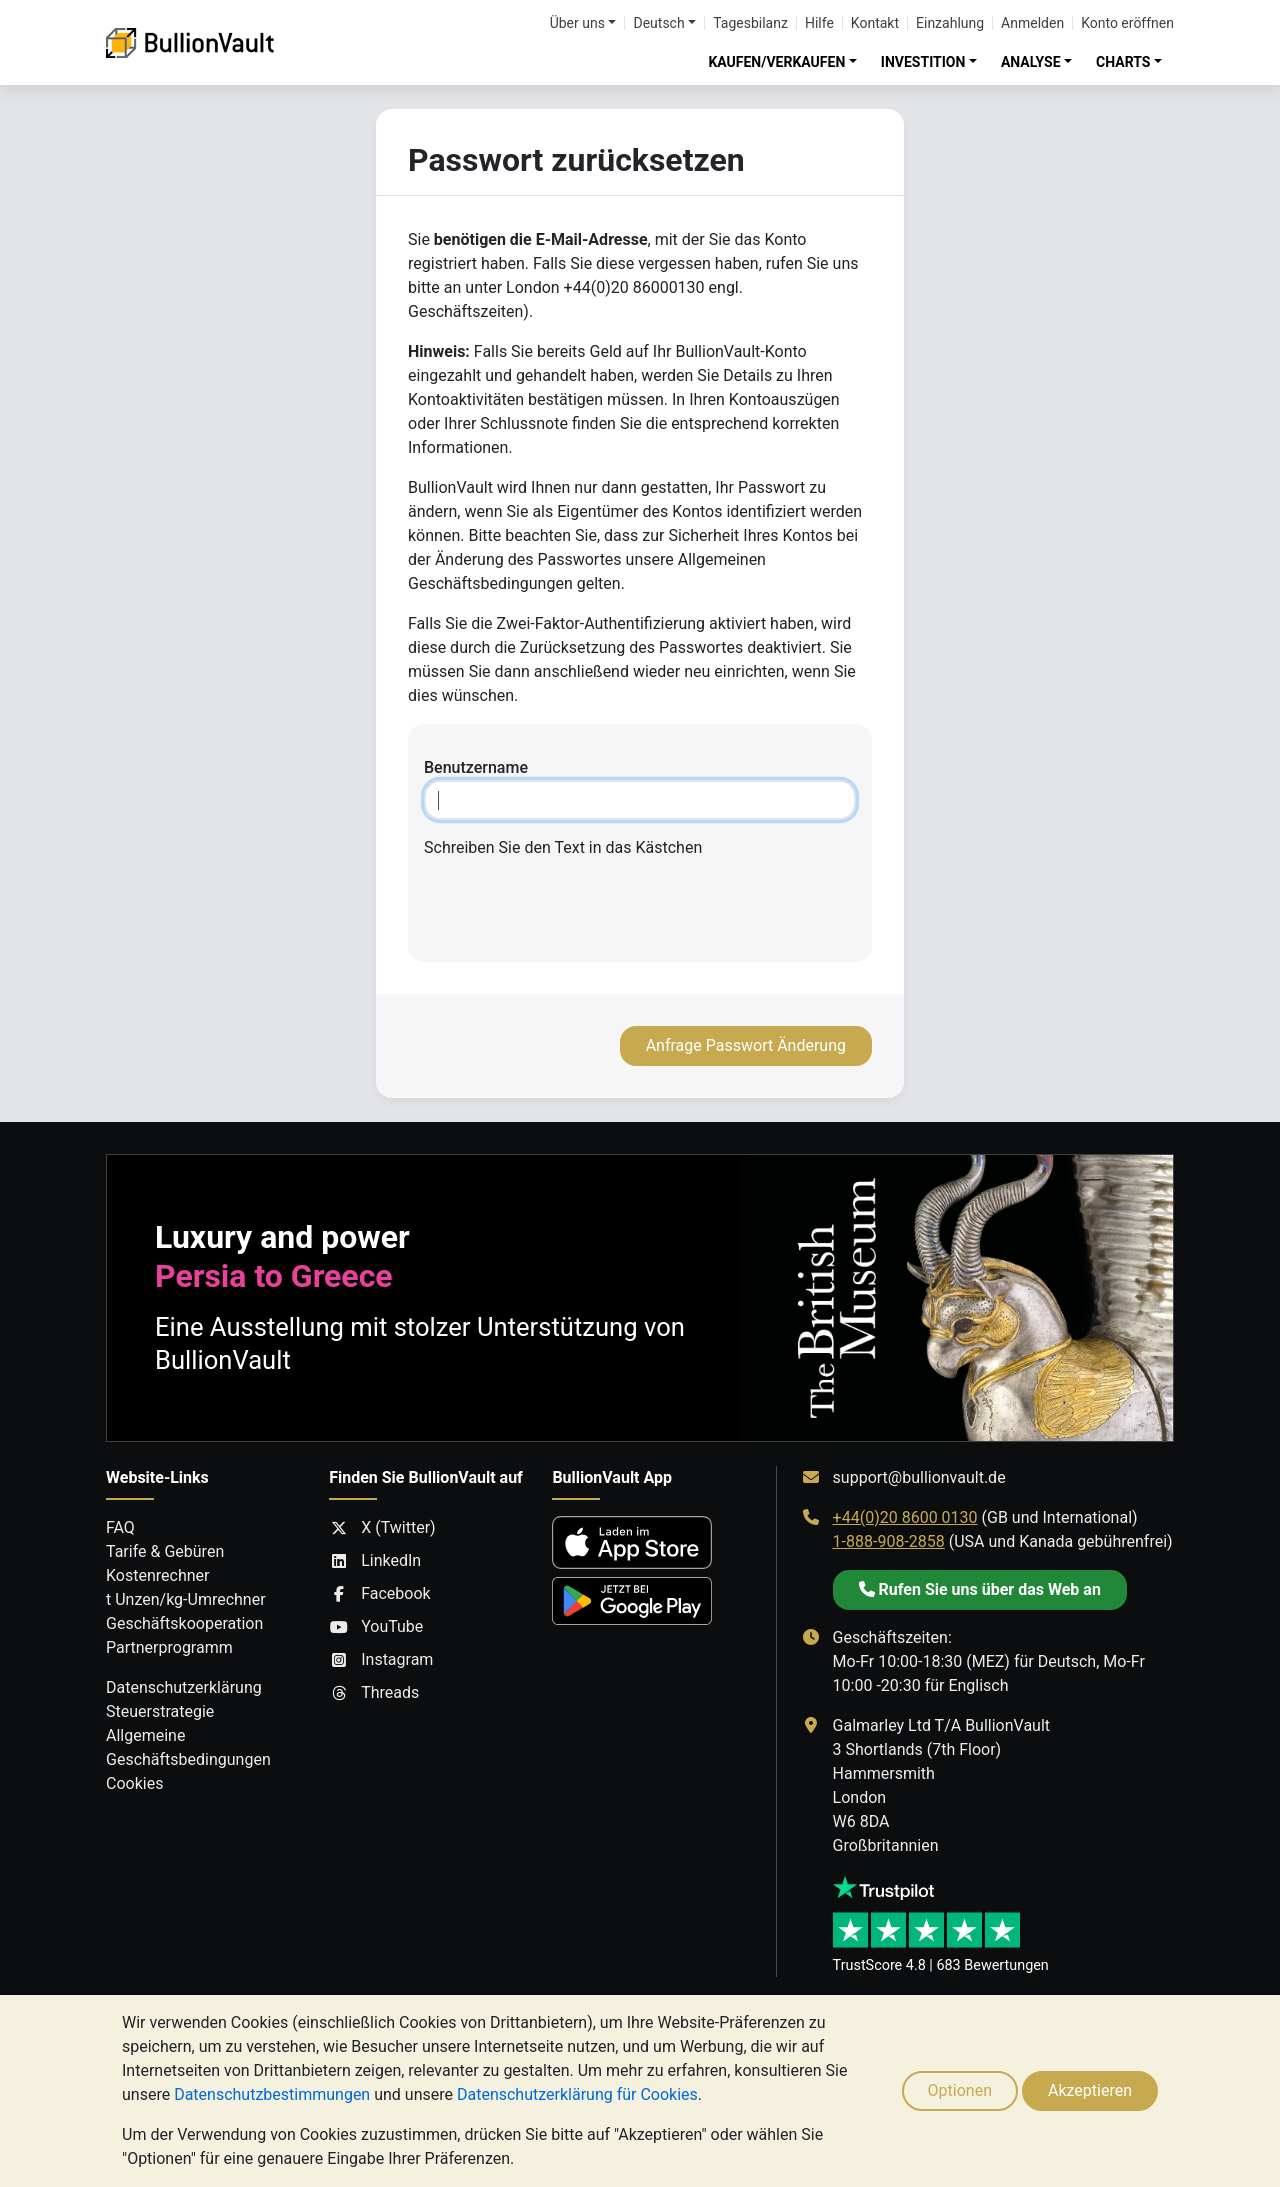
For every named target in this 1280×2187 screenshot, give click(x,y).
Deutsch (658, 23)
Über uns (577, 23)
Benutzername (476, 767)
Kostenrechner (157, 1575)
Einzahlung (950, 23)
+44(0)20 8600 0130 (905, 1517)
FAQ (120, 1527)
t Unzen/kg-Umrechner (186, 1599)
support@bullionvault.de (919, 1477)
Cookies (134, 1783)
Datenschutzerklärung (184, 1687)
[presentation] (640, 907)
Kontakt (875, 23)
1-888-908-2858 (889, 1541)
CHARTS (1123, 62)
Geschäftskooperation (184, 1623)
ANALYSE (1031, 62)
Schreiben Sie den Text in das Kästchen (563, 847)
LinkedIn (375, 1561)
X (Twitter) (382, 1528)
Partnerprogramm (169, 1647)
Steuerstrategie (160, 1711)
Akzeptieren (1090, 2090)
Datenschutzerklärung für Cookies (577, 2094)
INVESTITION (923, 62)
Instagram (381, 1660)
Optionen (960, 2090)
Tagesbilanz (750, 23)
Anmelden (1032, 23)
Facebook (379, 1594)
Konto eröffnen (1127, 23)
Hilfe (819, 23)
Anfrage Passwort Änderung (746, 1045)
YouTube (376, 1627)
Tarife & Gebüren (165, 1551)
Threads (374, 1693)
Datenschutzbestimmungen (272, 2094)
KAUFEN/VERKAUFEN (776, 62)
